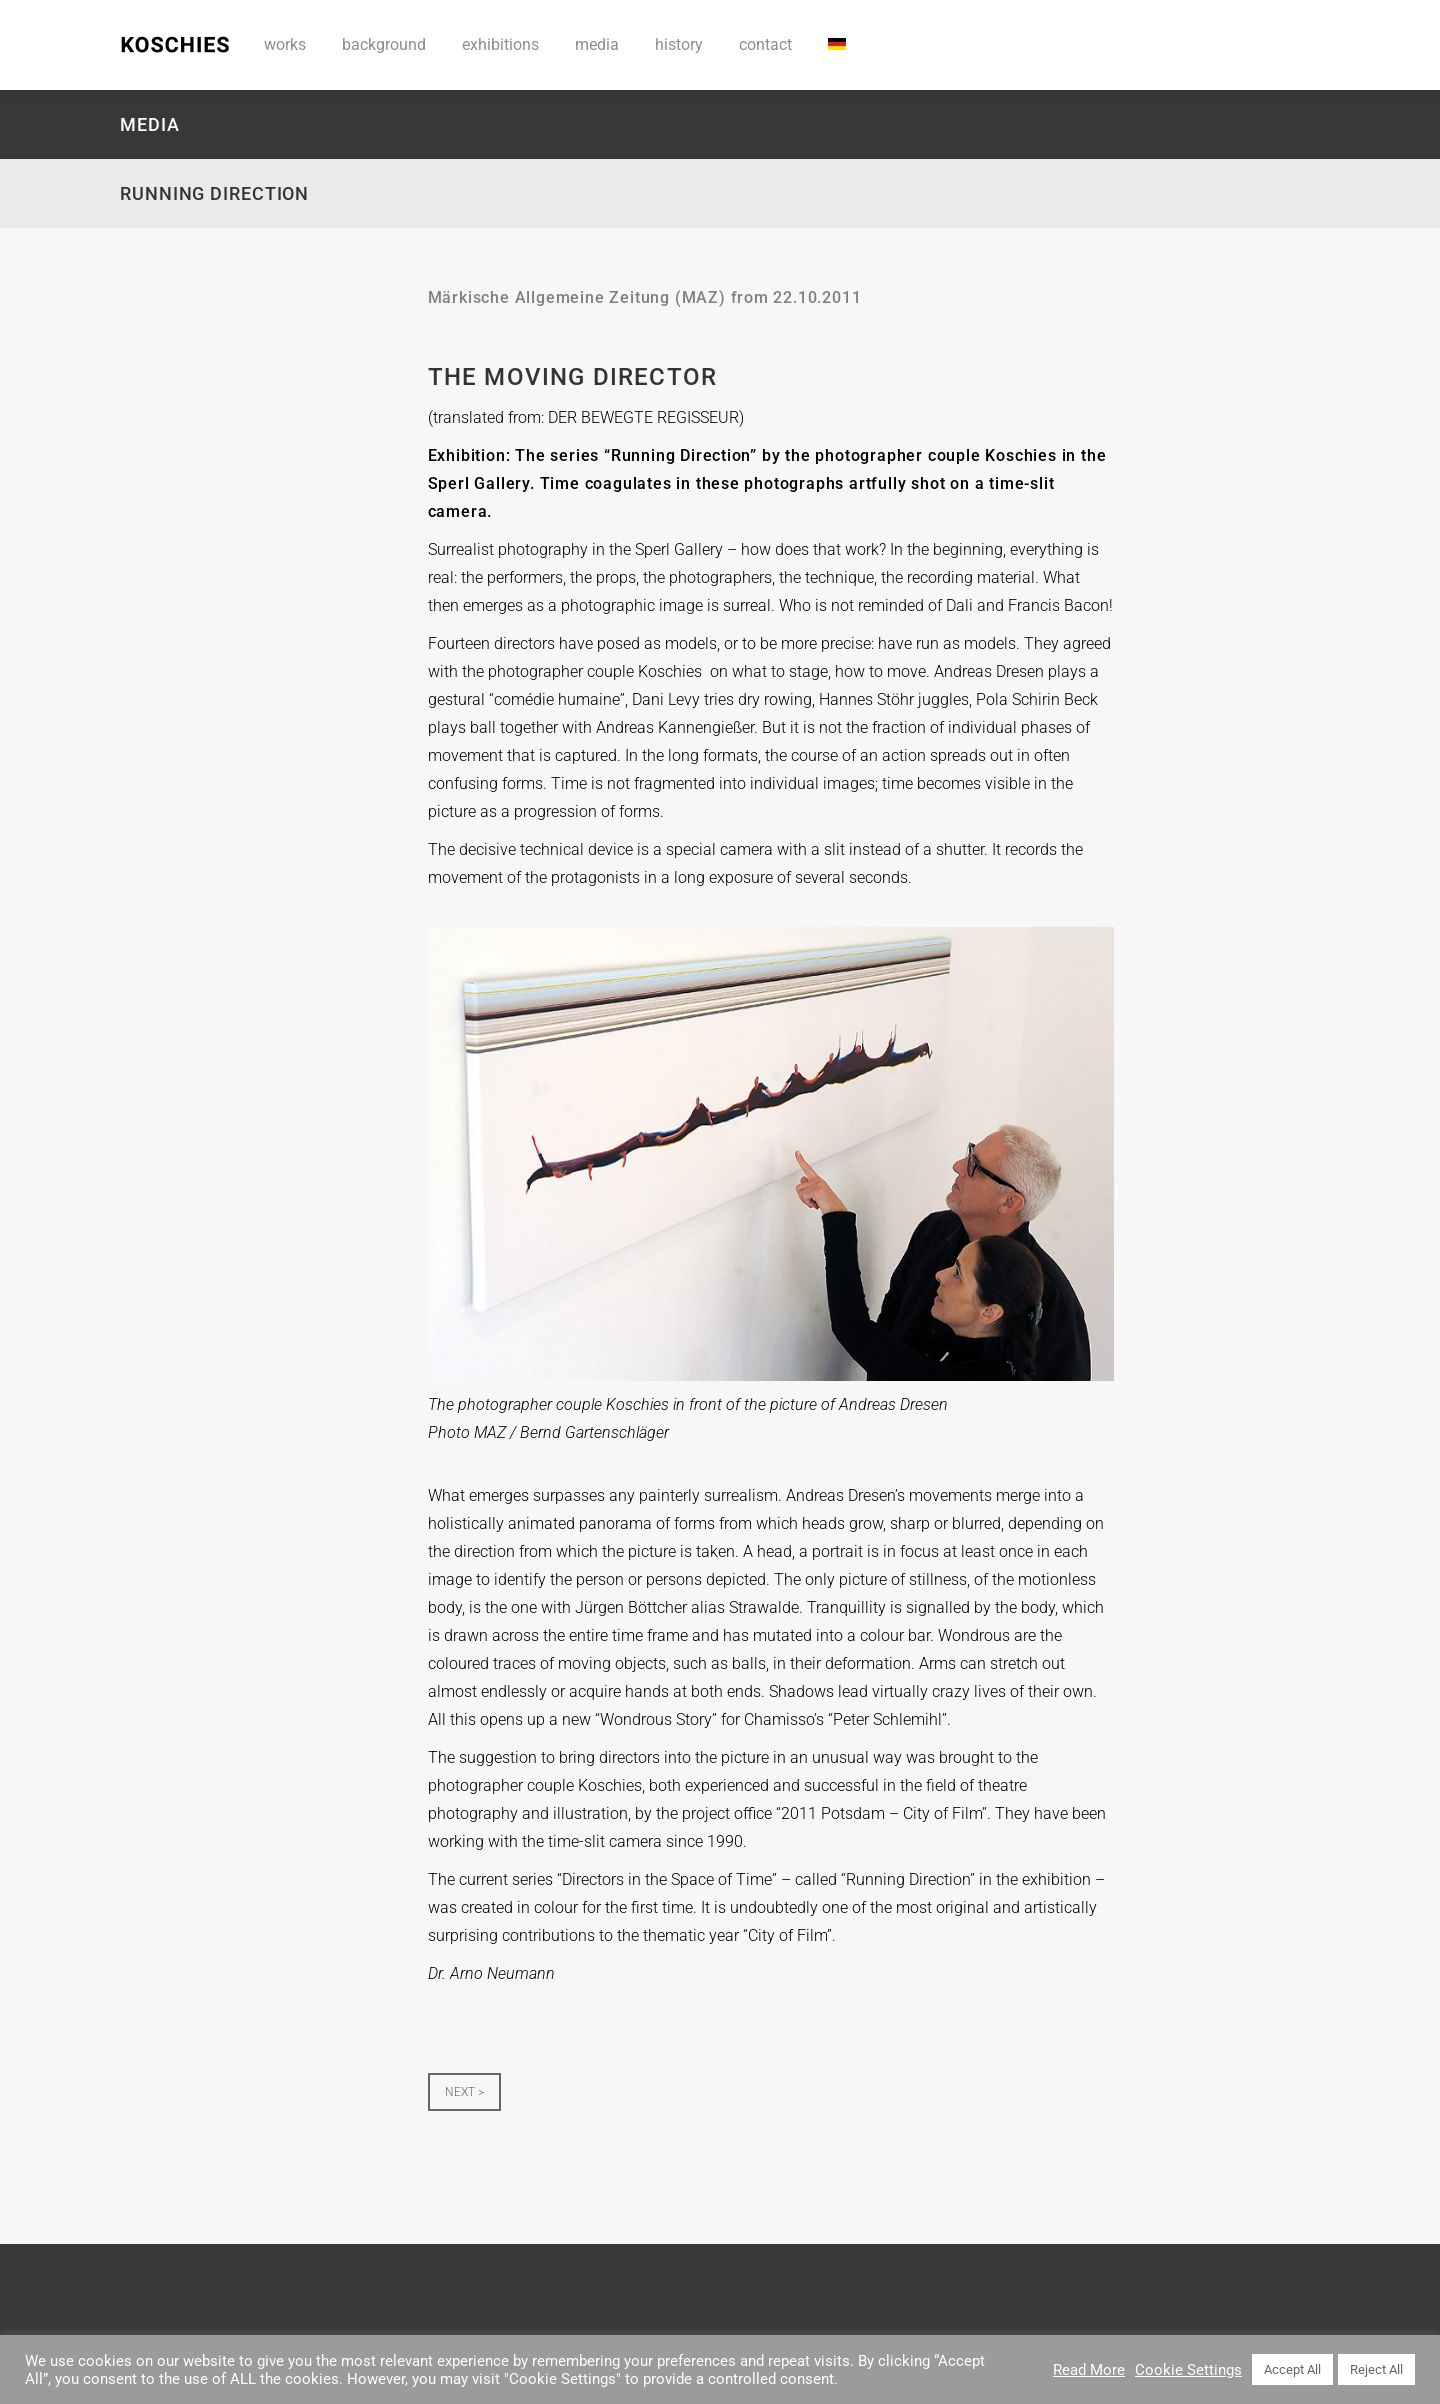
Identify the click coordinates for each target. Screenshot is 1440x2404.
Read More (1089, 2370)
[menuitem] (837, 45)
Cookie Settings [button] (1188, 2370)
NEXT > (464, 2092)
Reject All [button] (1376, 2369)
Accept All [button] (1292, 2369)
